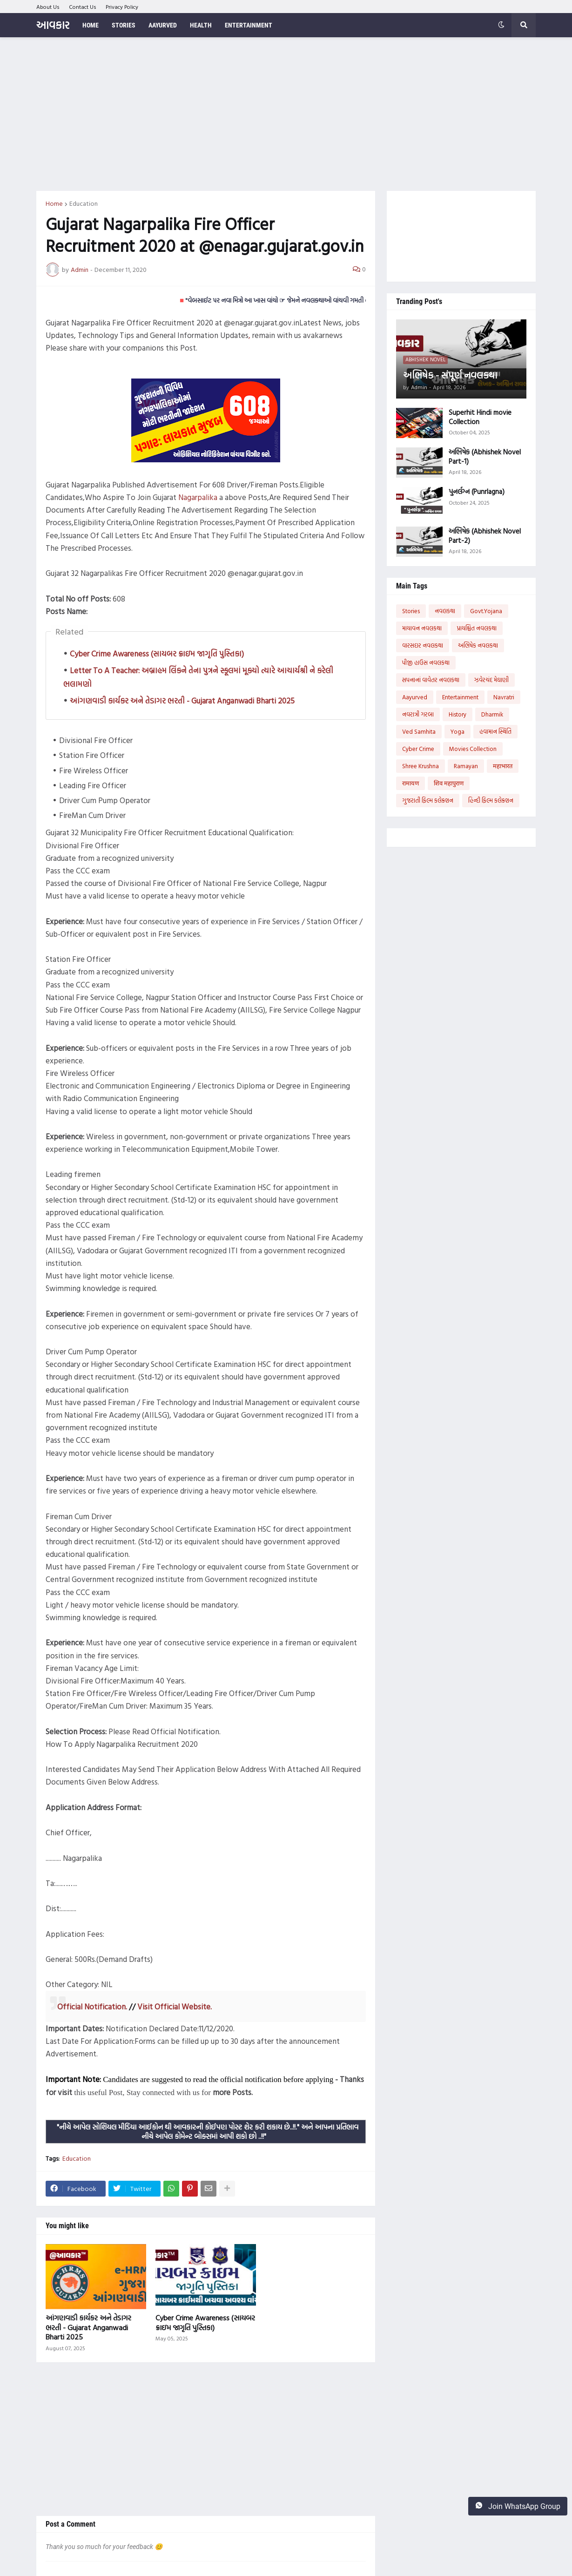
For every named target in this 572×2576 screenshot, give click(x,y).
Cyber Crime (418, 748)
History (457, 714)
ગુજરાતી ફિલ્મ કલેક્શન (427, 800)
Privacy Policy (122, 6)
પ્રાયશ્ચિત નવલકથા (477, 628)
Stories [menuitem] (123, 25)
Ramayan (466, 766)
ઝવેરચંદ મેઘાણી (491, 679)
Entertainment (460, 697)
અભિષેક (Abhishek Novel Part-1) (485, 456)
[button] (501, 25)
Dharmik (492, 714)
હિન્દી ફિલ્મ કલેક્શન (490, 800)
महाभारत (502, 766)
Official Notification (91, 2006)
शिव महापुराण (449, 783)
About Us (48, 6)
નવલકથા (445, 610)
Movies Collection (473, 748)
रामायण (410, 783)
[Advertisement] (286, 114)
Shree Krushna (420, 766)
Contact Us (82, 6)
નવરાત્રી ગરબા (418, 714)
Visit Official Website (173, 2006)
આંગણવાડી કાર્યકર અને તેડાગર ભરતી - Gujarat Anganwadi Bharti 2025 (182, 700)
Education (83, 203)
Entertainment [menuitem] (248, 25)
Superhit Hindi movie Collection (480, 417)
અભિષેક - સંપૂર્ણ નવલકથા (450, 375)
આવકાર (52, 25)
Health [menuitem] (201, 25)
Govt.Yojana (486, 610)
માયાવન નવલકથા (422, 628)
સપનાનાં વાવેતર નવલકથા (430, 679)
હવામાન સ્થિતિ (495, 731)
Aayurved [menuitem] (162, 25)
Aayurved (414, 697)
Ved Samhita (419, 731)
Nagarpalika (197, 497)
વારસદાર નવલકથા (422, 645)
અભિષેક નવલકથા (478, 645)
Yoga (457, 731)
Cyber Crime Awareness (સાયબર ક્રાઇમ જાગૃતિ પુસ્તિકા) (157, 653)
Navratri (503, 697)
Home (54, 203)
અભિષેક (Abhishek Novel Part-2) (485, 536)
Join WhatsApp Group (517, 2506)
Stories (411, 610)
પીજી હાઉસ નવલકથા (426, 662)
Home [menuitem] (90, 25)
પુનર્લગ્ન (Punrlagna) (477, 491)
